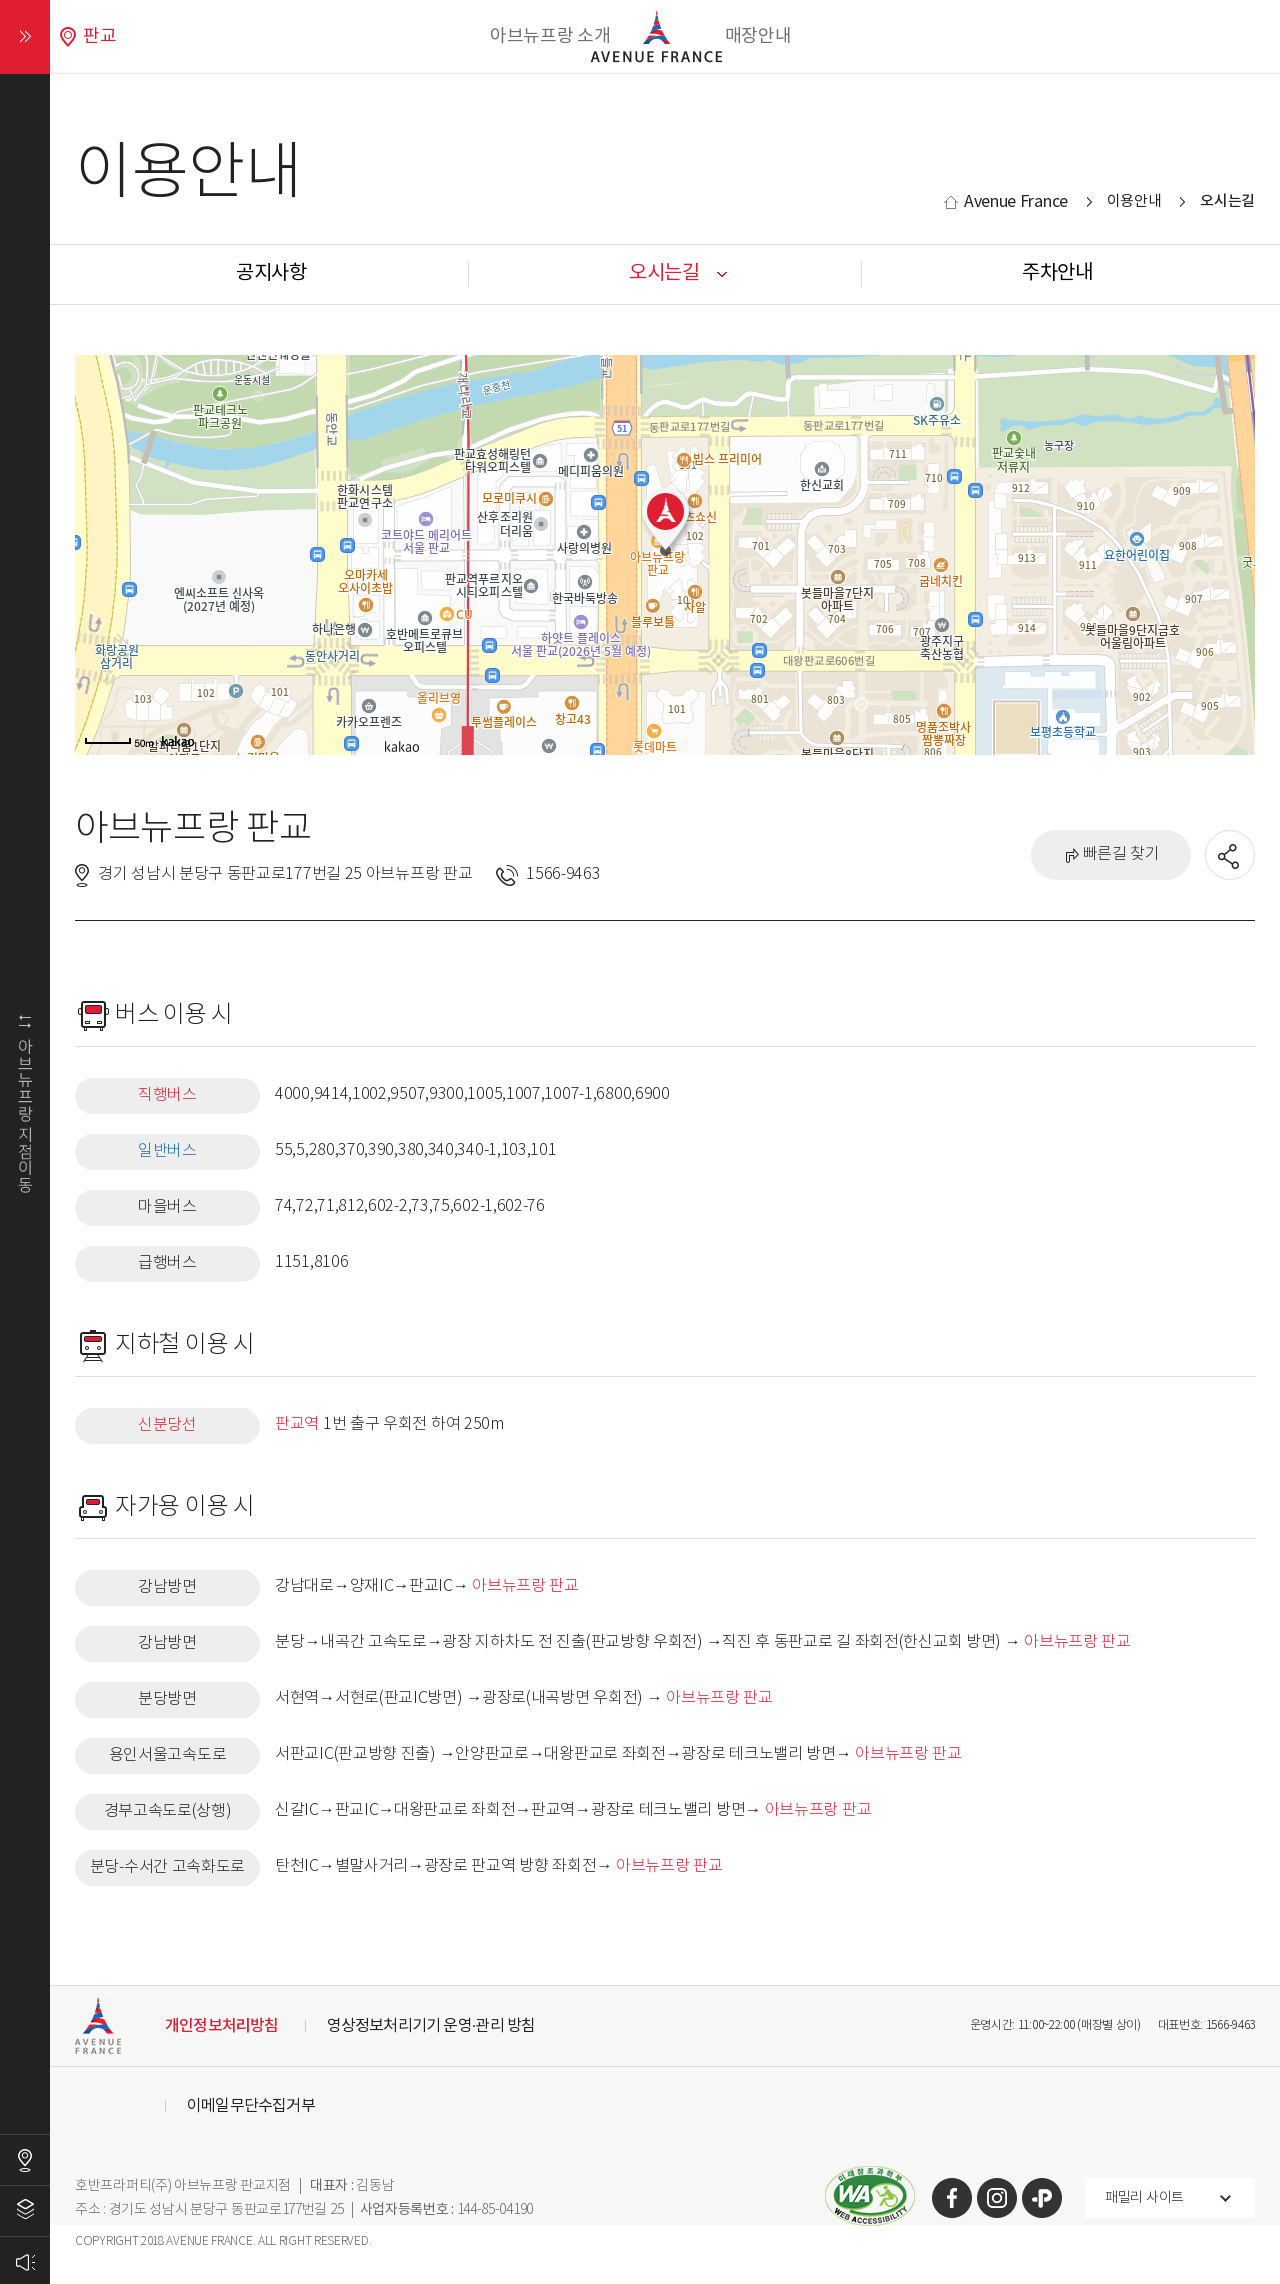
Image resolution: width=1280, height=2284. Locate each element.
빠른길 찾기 (1121, 854)
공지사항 (271, 273)
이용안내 (1134, 201)
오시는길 (25, 2160)
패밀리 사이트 (1144, 2198)
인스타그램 (997, 2198)
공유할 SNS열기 (1231, 856)
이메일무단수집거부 (251, 2106)
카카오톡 (1042, 2198)
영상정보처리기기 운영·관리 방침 (431, 2026)
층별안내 (25, 2211)
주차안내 (1057, 273)
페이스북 (952, 2198)
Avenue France (1016, 202)
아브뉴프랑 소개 (550, 36)
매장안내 (758, 36)
